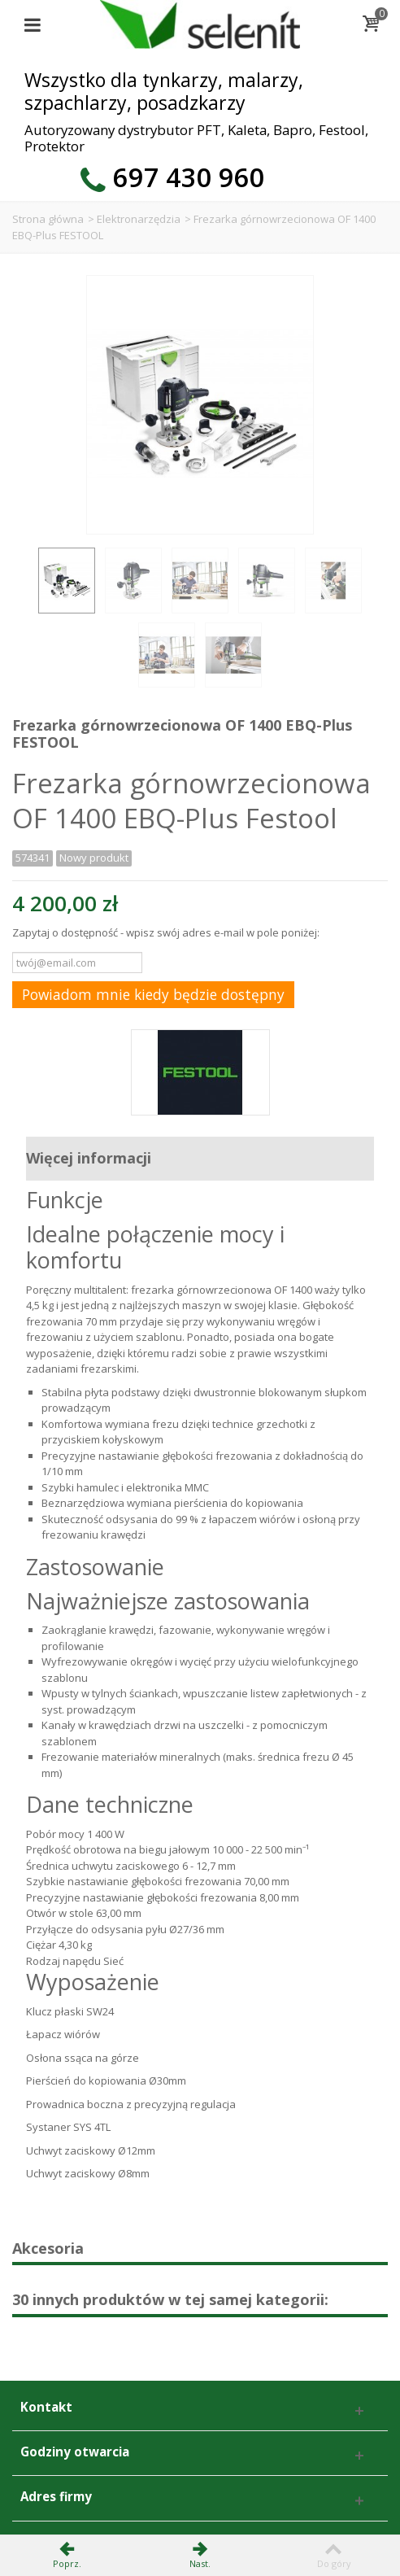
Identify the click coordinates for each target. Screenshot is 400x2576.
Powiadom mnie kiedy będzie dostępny (153, 994)
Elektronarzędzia (138, 219)
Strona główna (48, 219)
